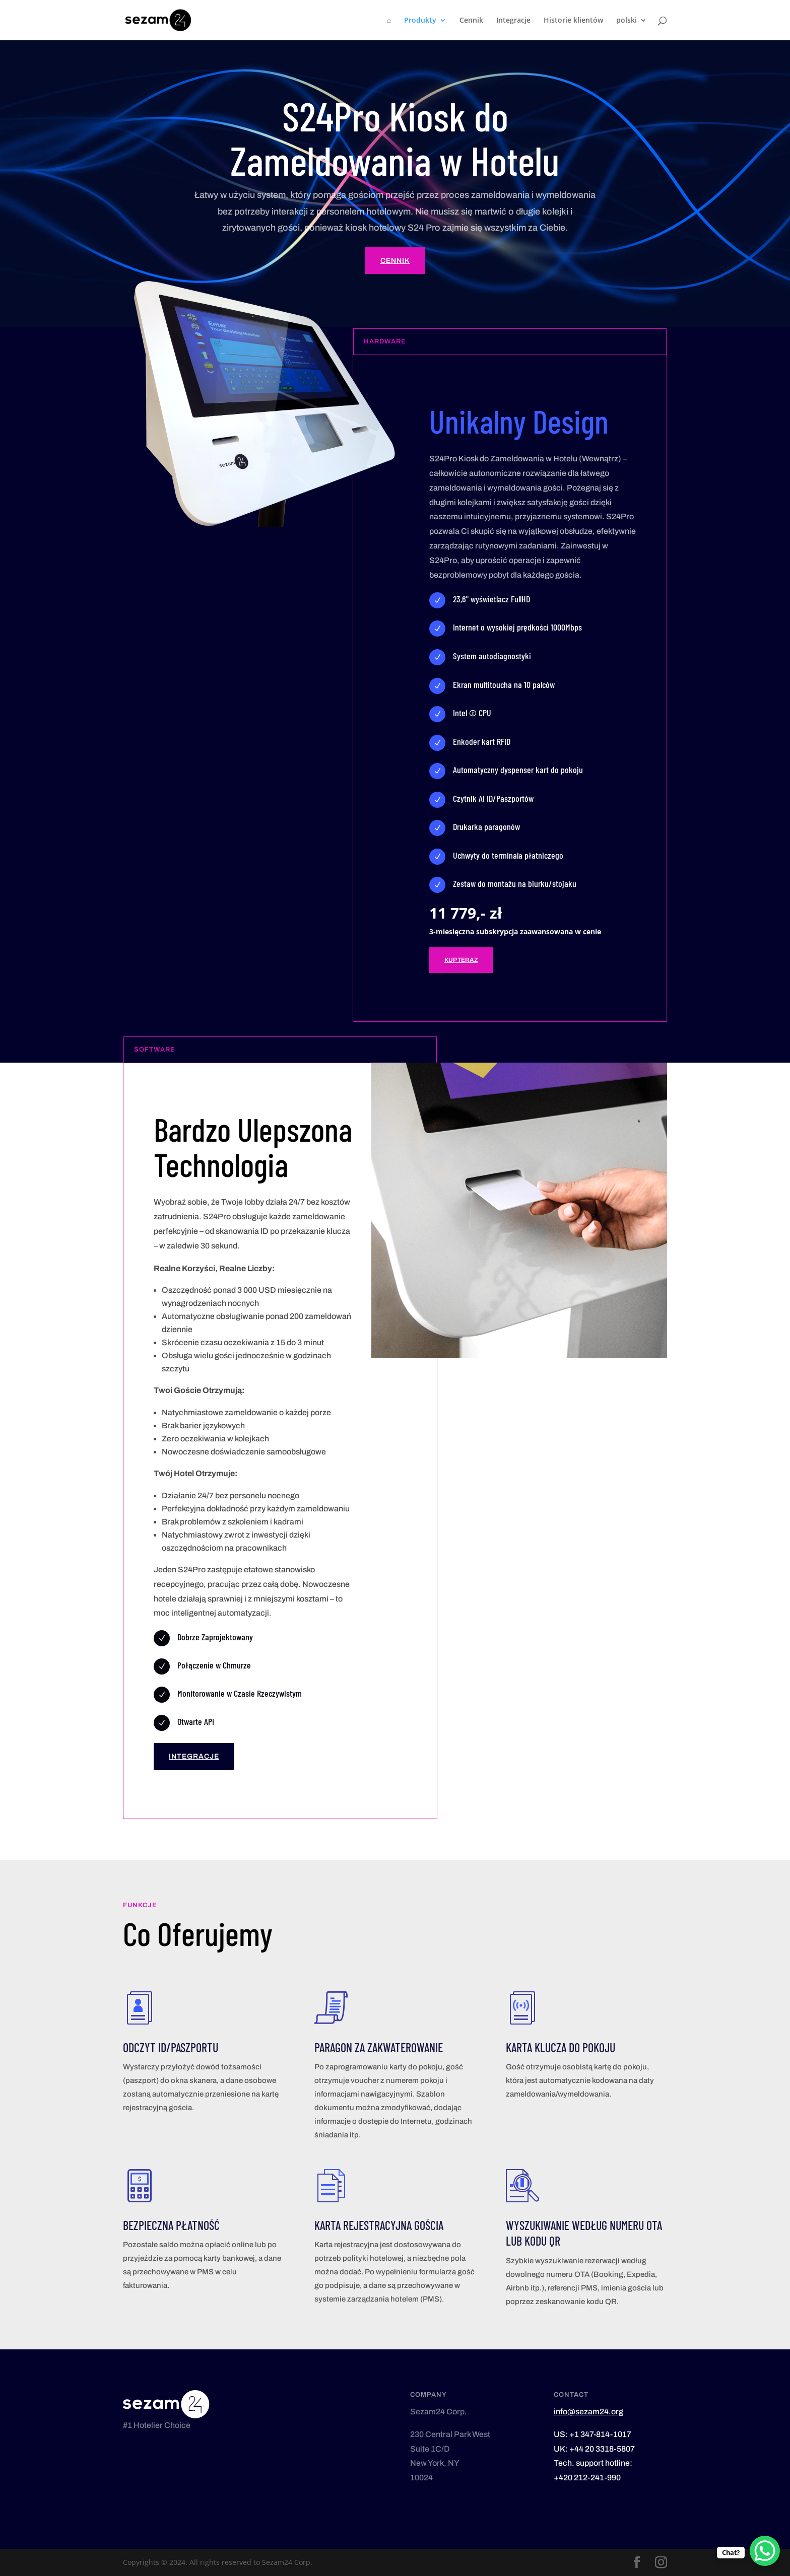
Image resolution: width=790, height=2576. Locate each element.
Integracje (513, 21)
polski (626, 21)
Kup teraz (461, 959)
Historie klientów (573, 21)
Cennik (471, 21)
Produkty (420, 21)
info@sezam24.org (588, 2411)
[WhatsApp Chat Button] (765, 2551)
